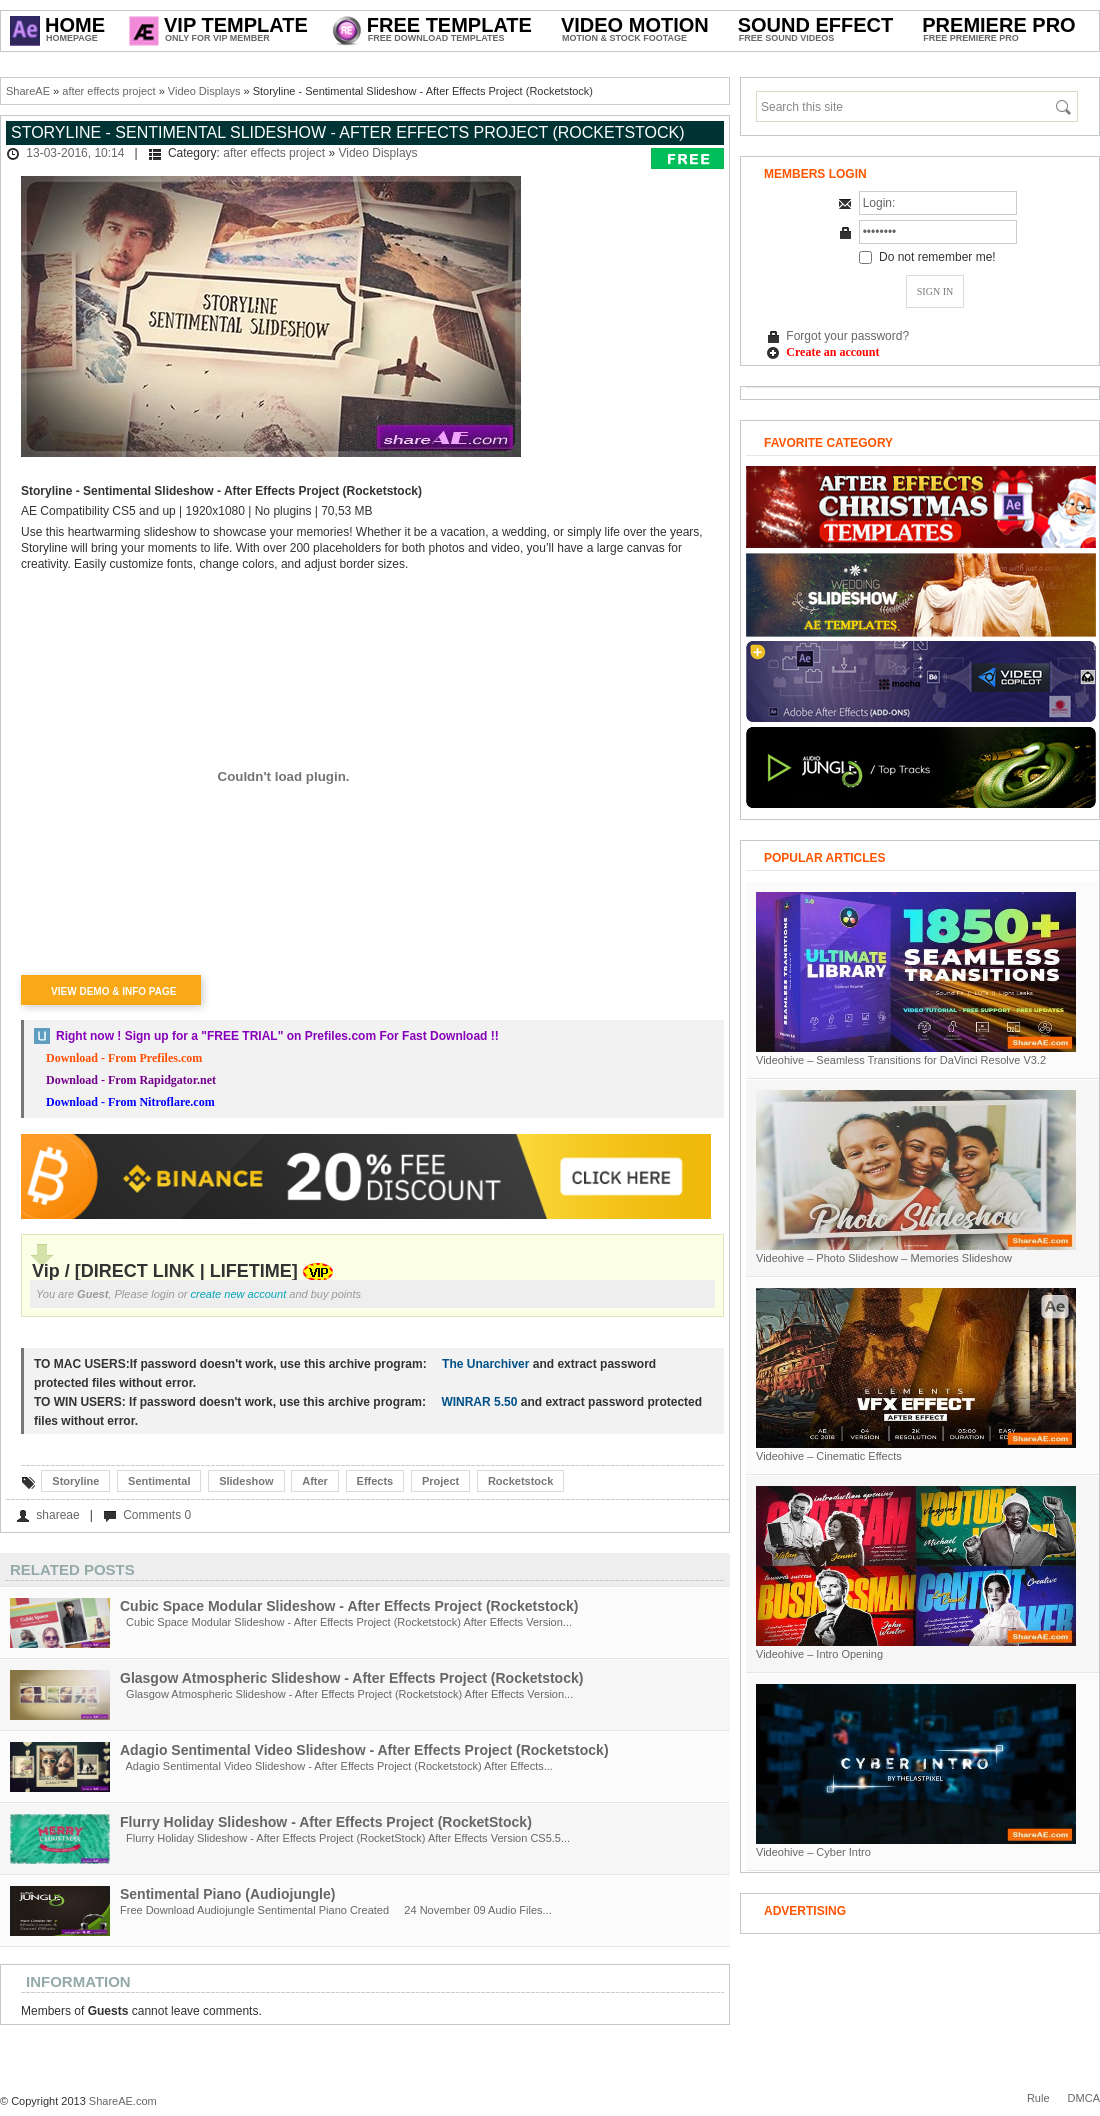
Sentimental (159, 1481)
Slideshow (246, 1481)
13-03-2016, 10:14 (75, 153)
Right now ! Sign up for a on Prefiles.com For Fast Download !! (277, 1036)
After (315, 1481)
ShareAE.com (123, 2101)
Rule (1038, 2098)
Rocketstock (520, 1481)
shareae (57, 1515)
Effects (375, 1481)
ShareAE (28, 91)
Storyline (75, 1481)
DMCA (1084, 2098)
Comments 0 (157, 1515)
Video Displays (204, 91)
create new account (239, 1294)
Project (440, 1481)
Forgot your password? (847, 336)
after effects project (108, 91)
